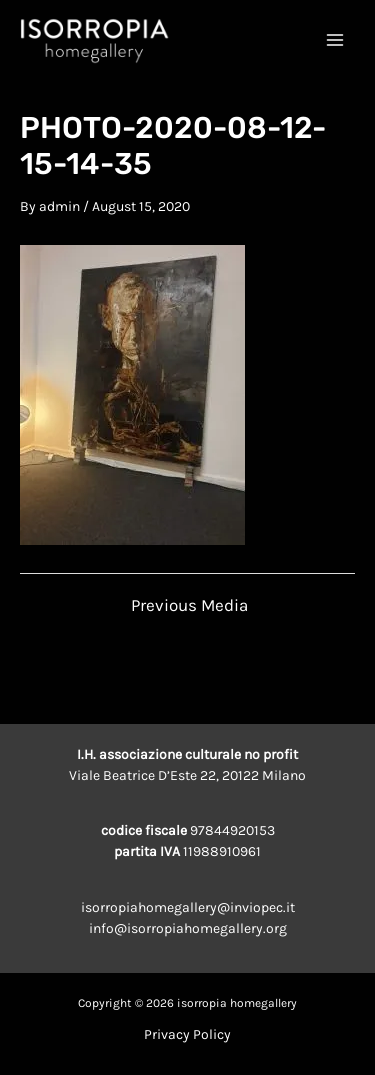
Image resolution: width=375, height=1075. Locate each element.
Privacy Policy (187, 1034)
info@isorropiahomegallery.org (188, 928)
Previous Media (189, 605)
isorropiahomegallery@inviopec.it (188, 907)
